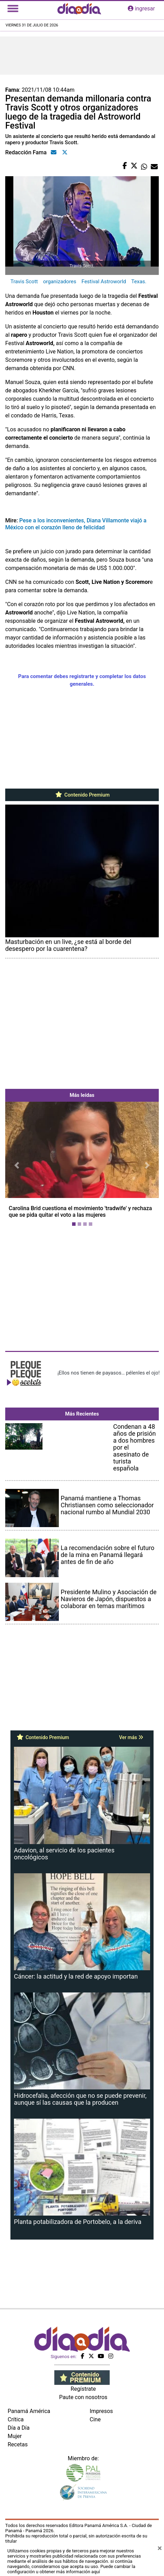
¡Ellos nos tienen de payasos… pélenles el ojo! (108, 1373)
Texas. (138, 281)
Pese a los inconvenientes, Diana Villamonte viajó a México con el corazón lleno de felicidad (76, 523)
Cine (95, 2419)
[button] (16, 1166)
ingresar (141, 8)
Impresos (101, 2411)
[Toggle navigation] (13, 8)
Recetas (18, 2444)
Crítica (16, 2419)
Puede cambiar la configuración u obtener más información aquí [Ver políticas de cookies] (71, 2569)
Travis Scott (24, 281)
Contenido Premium (82, 795)
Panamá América (29, 2411)
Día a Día (19, 2427)
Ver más (131, 1737)
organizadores (59, 281)
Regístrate (83, 2389)
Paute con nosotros (83, 2397)
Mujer (15, 2436)
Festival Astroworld (103, 281)
